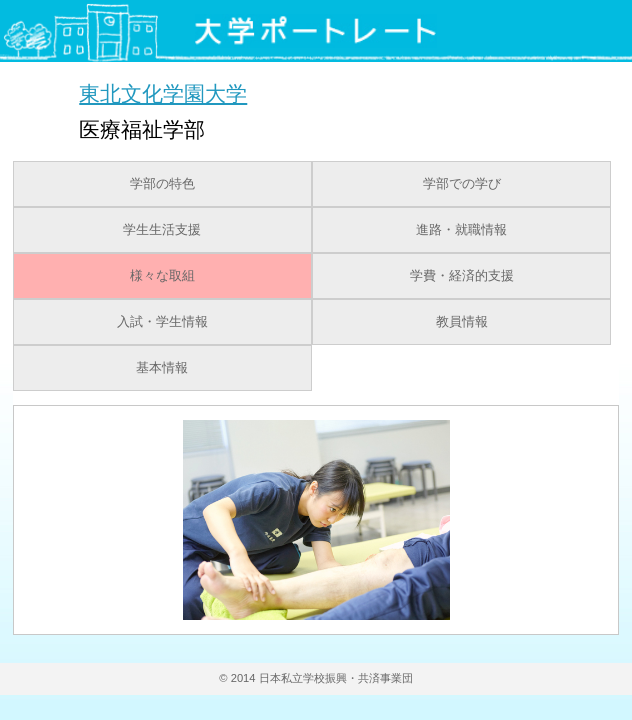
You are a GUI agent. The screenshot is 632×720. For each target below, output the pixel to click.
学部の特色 (162, 184)
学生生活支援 (162, 230)
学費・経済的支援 (462, 276)
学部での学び (462, 184)
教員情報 (462, 322)
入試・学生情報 (162, 322)
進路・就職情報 (461, 230)
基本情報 (162, 368)
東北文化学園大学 (163, 93)
